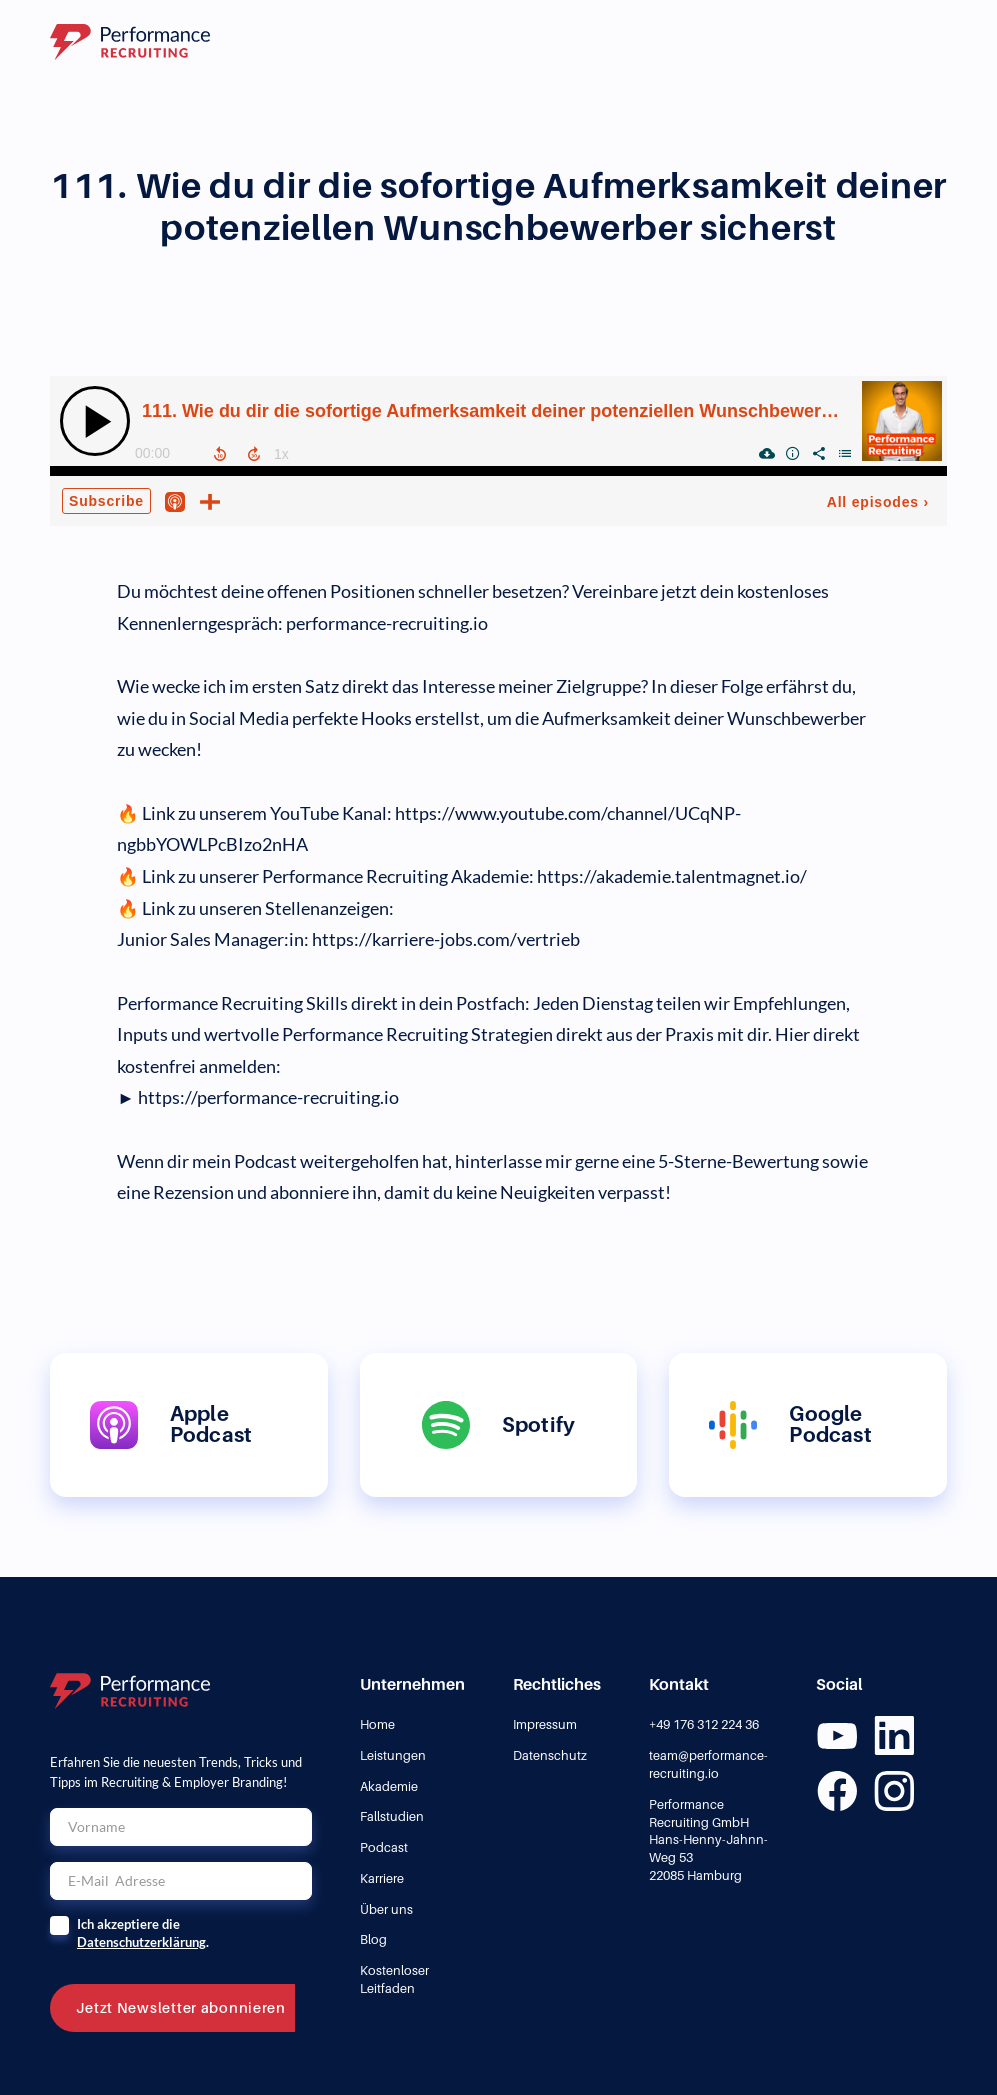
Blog (373, 1939)
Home (377, 1724)
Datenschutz (550, 1755)
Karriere (382, 1878)
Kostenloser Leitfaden (394, 1979)
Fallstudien (392, 1816)
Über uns (386, 1909)
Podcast (384, 1847)
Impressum (545, 1724)
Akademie (389, 1786)
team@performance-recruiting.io (708, 1764)
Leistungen (393, 1755)
